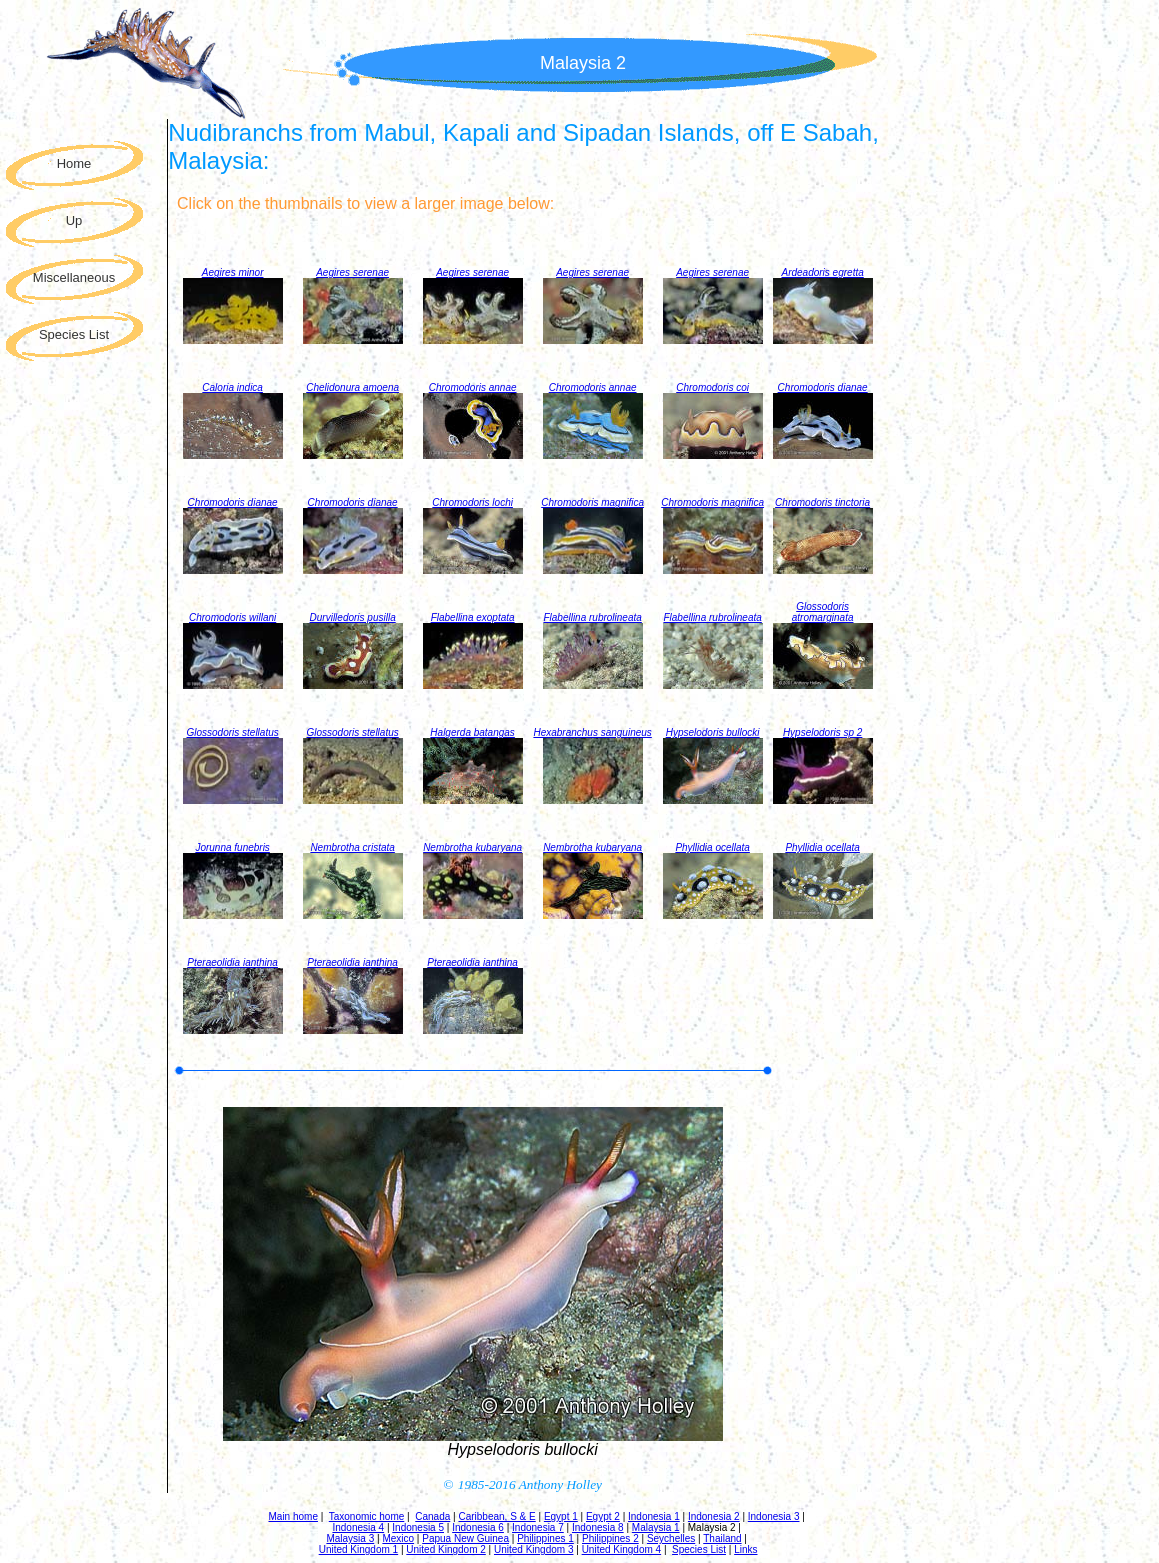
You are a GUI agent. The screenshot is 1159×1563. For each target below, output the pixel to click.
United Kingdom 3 (534, 1549)
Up (74, 220)
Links (745, 1549)
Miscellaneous (74, 277)
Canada (432, 1516)
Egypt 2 (603, 1516)
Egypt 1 (561, 1516)
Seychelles (671, 1538)
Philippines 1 (545, 1538)
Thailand (722, 1538)
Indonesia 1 (654, 1516)
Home (74, 163)
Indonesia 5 (418, 1527)
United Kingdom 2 (446, 1549)
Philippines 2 (610, 1538)
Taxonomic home (367, 1516)
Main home (293, 1516)
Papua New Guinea (465, 1538)
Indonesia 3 (774, 1516)
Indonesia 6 (478, 1527)
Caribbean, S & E (496, 1516)
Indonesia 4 (358, 1527)
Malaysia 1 (656, 1527)
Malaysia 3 (350, 1538)
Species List (74, 334)
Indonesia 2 (714, 1516)
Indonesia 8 (598, 1527)
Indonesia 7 (538, 1527)
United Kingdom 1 (359, 1549)
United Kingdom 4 (622, 1549)
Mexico (398, 1538)
